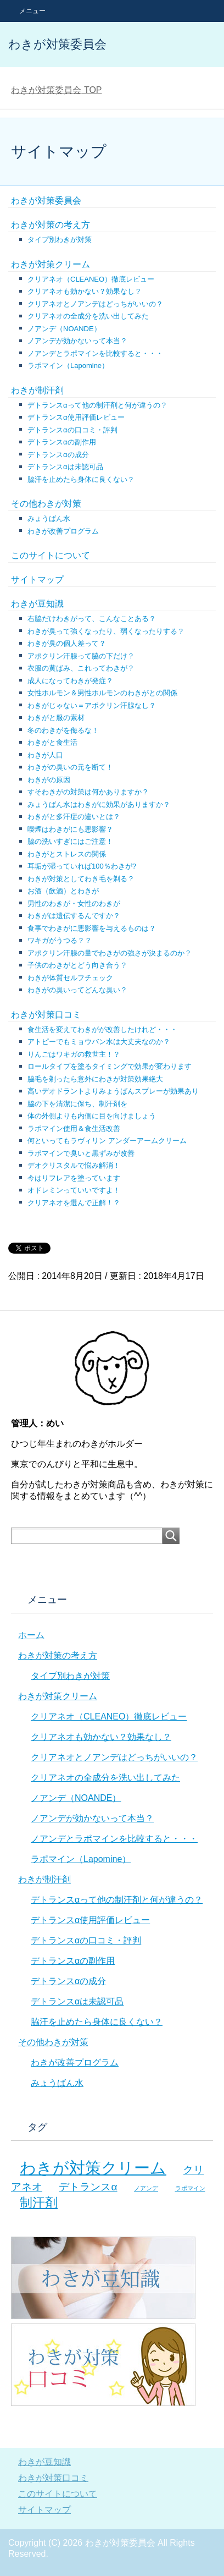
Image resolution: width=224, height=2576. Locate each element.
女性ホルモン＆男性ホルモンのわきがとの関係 (102, 693)
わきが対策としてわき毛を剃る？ (81, 879)
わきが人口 (45, 755)
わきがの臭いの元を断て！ (70, 767)
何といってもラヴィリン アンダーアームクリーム (107, 1140)
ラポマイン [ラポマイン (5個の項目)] (190, 2188)
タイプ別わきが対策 (59, 239)
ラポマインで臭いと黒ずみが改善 (81, 1153)
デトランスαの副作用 (61, 442)
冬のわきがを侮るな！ (63, 730)
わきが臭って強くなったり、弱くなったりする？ (105, 631)
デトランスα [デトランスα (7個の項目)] (88, 2187)
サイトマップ (37, 579)
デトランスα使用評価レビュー (76, 417)
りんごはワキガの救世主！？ (73, 1054)
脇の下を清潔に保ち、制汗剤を (77, 1104)
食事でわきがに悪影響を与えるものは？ (91, 928)
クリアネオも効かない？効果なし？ (84, 291)
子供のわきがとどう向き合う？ (77, 965)
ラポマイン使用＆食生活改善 (73, 1128)
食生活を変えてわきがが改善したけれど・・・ (102, 1029)
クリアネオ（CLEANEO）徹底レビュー (90, 279)
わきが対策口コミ (46, 1014)
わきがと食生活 (52, 742)
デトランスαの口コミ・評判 (72, 430)
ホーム (31, 1635)
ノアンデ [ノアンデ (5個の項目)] (146, 2188)
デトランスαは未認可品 (65, 467)
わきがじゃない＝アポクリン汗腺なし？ (91, 705)
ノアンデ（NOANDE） (64, 329)
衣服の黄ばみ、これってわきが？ (81, 668)
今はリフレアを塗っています (73, 1178)
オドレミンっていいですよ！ (73, 1190)
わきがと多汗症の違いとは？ (73, 816)
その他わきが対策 (46, 503)
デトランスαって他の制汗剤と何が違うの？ (97, 405)
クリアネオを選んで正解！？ (73, 1203)
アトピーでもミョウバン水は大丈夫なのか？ (98, 1041)
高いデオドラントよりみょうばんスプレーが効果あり (113, 1091)
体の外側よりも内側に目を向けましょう (91, 1116)
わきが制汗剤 (37, 390)
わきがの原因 (48, 780)
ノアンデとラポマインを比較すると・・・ (95, 353)
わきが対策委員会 (57, 44)
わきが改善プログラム (63, 531)
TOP (56, 90)
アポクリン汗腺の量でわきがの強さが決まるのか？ (109, 953)
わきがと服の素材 (56, 717)
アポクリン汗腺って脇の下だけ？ (81, 656)
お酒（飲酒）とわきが (63, 891)
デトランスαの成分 (58, 455)
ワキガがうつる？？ (59, 940)
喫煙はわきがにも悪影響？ (70, 829)
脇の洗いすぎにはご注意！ (70, 841)
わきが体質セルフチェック (70, 978)
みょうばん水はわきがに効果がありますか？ (98, 804)
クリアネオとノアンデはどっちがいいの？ (95, 304)
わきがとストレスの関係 (66, 854)
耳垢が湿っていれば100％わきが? (81, 866)
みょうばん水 (48, 518)
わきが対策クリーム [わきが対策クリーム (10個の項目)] (93, 2167)
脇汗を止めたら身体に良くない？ (81, 479)
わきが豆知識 (37, 603)
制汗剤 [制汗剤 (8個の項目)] (39, 2202)
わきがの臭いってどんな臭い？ (77, 990)
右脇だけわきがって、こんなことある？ (91, 618)
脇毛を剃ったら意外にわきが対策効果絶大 (95, 1079)
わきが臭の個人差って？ (66, 643)
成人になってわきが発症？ (70, 681)
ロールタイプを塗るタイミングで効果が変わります (109, 1066)
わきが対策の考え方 (50, 224)
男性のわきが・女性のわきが (73, 903)
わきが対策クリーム (50, 264)
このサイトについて (50, 555)
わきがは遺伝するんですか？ (73, 915)
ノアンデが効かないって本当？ (77, 341)
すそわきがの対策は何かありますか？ (88, 792)
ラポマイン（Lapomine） (68, 365)
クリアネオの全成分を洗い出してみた (88, 316)
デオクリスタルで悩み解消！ (73, 1165)
